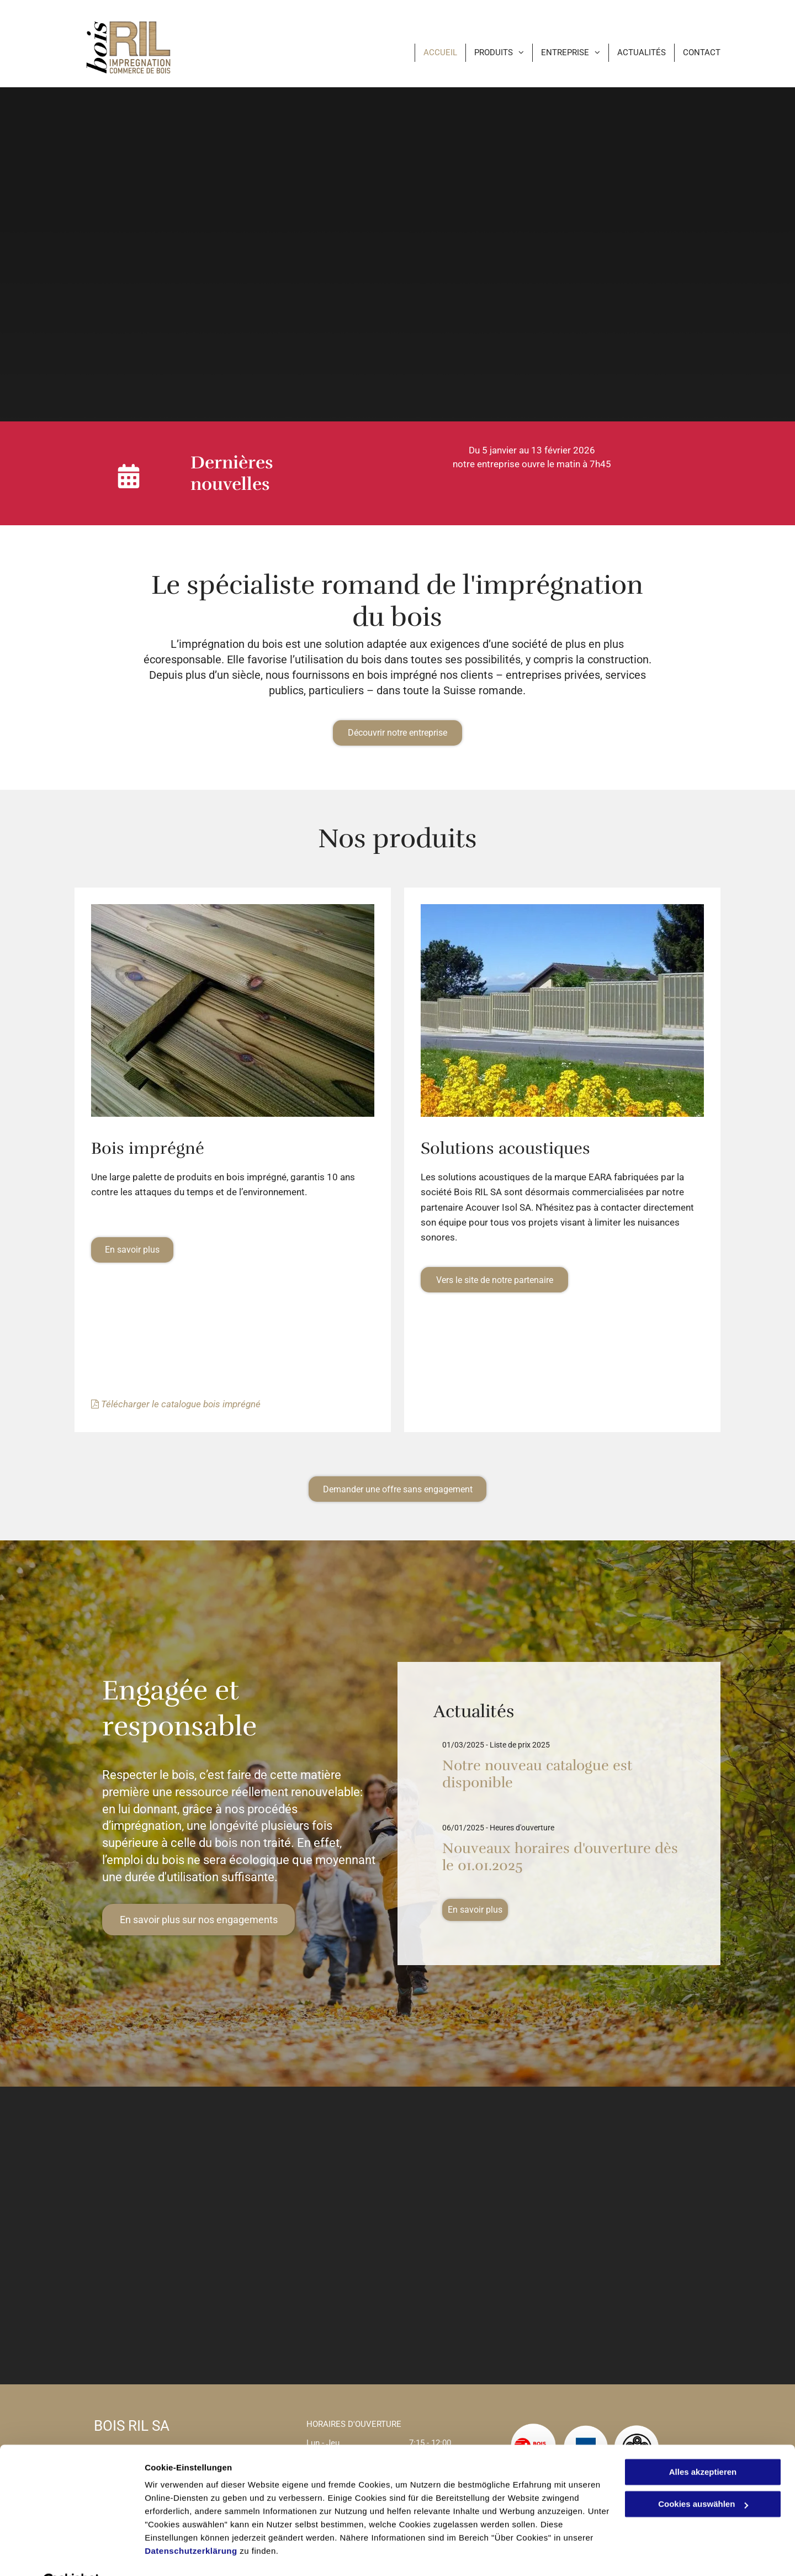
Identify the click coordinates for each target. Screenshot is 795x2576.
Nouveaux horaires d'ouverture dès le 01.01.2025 (560, 1857)
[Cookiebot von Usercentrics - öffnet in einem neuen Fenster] (71, 2554)
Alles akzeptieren (703, 2445)
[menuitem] (431, 53)
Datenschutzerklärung (191, 2524)
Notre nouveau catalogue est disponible (537, 1774)
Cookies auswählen (183, 2554)
